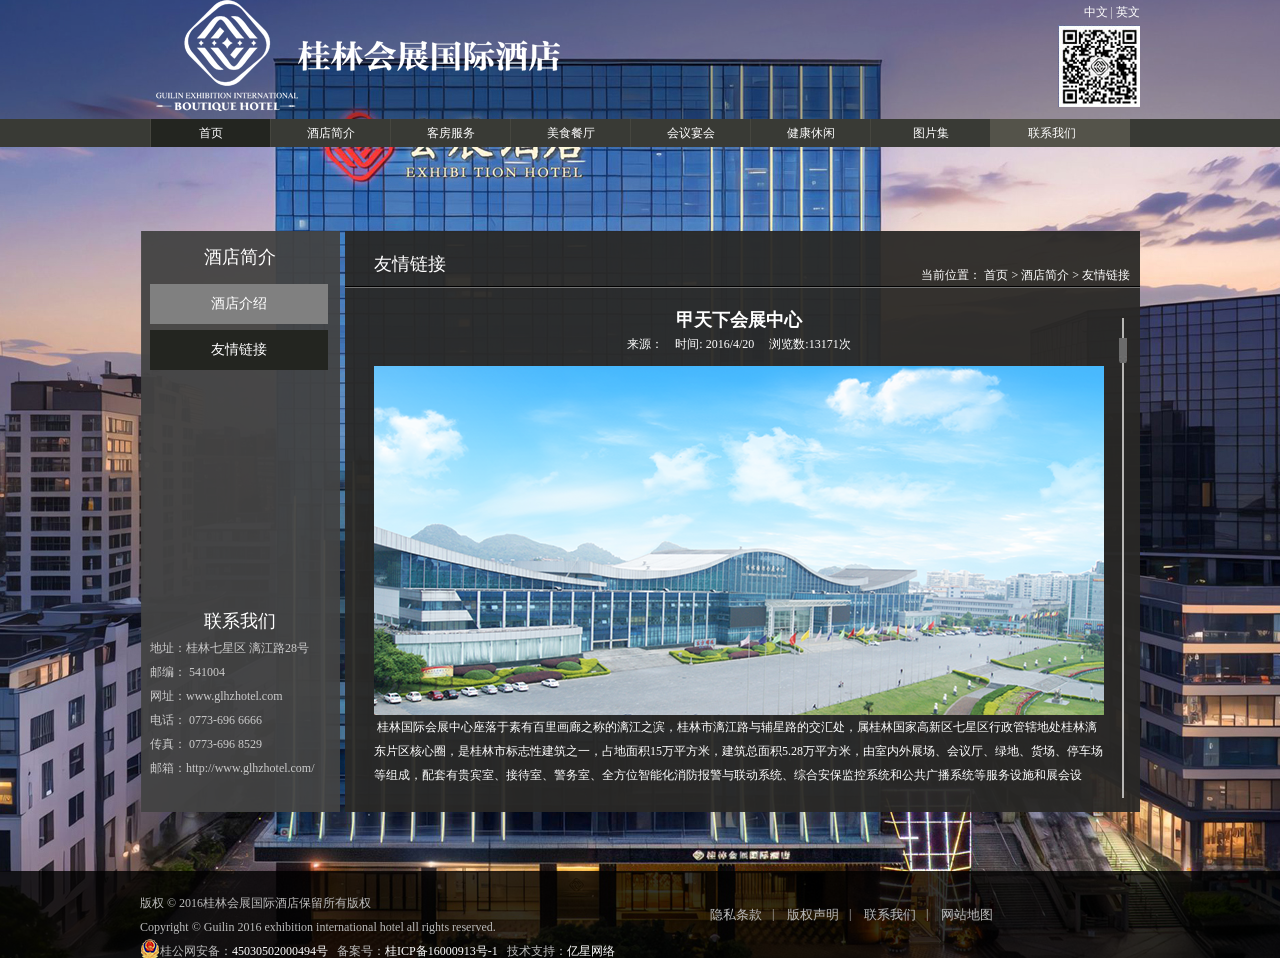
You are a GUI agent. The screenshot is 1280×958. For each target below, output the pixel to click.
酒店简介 (331, 133)
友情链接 (239, 349)
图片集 (931, 133)
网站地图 (967, 914)
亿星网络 (591, 951)
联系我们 (1052, 133)
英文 (1126, 12)
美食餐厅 (571, 133)
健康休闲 (811, 133)
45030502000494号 (280, 951)
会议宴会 (691, 133)
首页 (211, 133)
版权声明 (813, 914)
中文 (1097, 12)
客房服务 (451, 133)
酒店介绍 (239, 303)
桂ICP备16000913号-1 (441, 951)
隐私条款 (736, 914)
